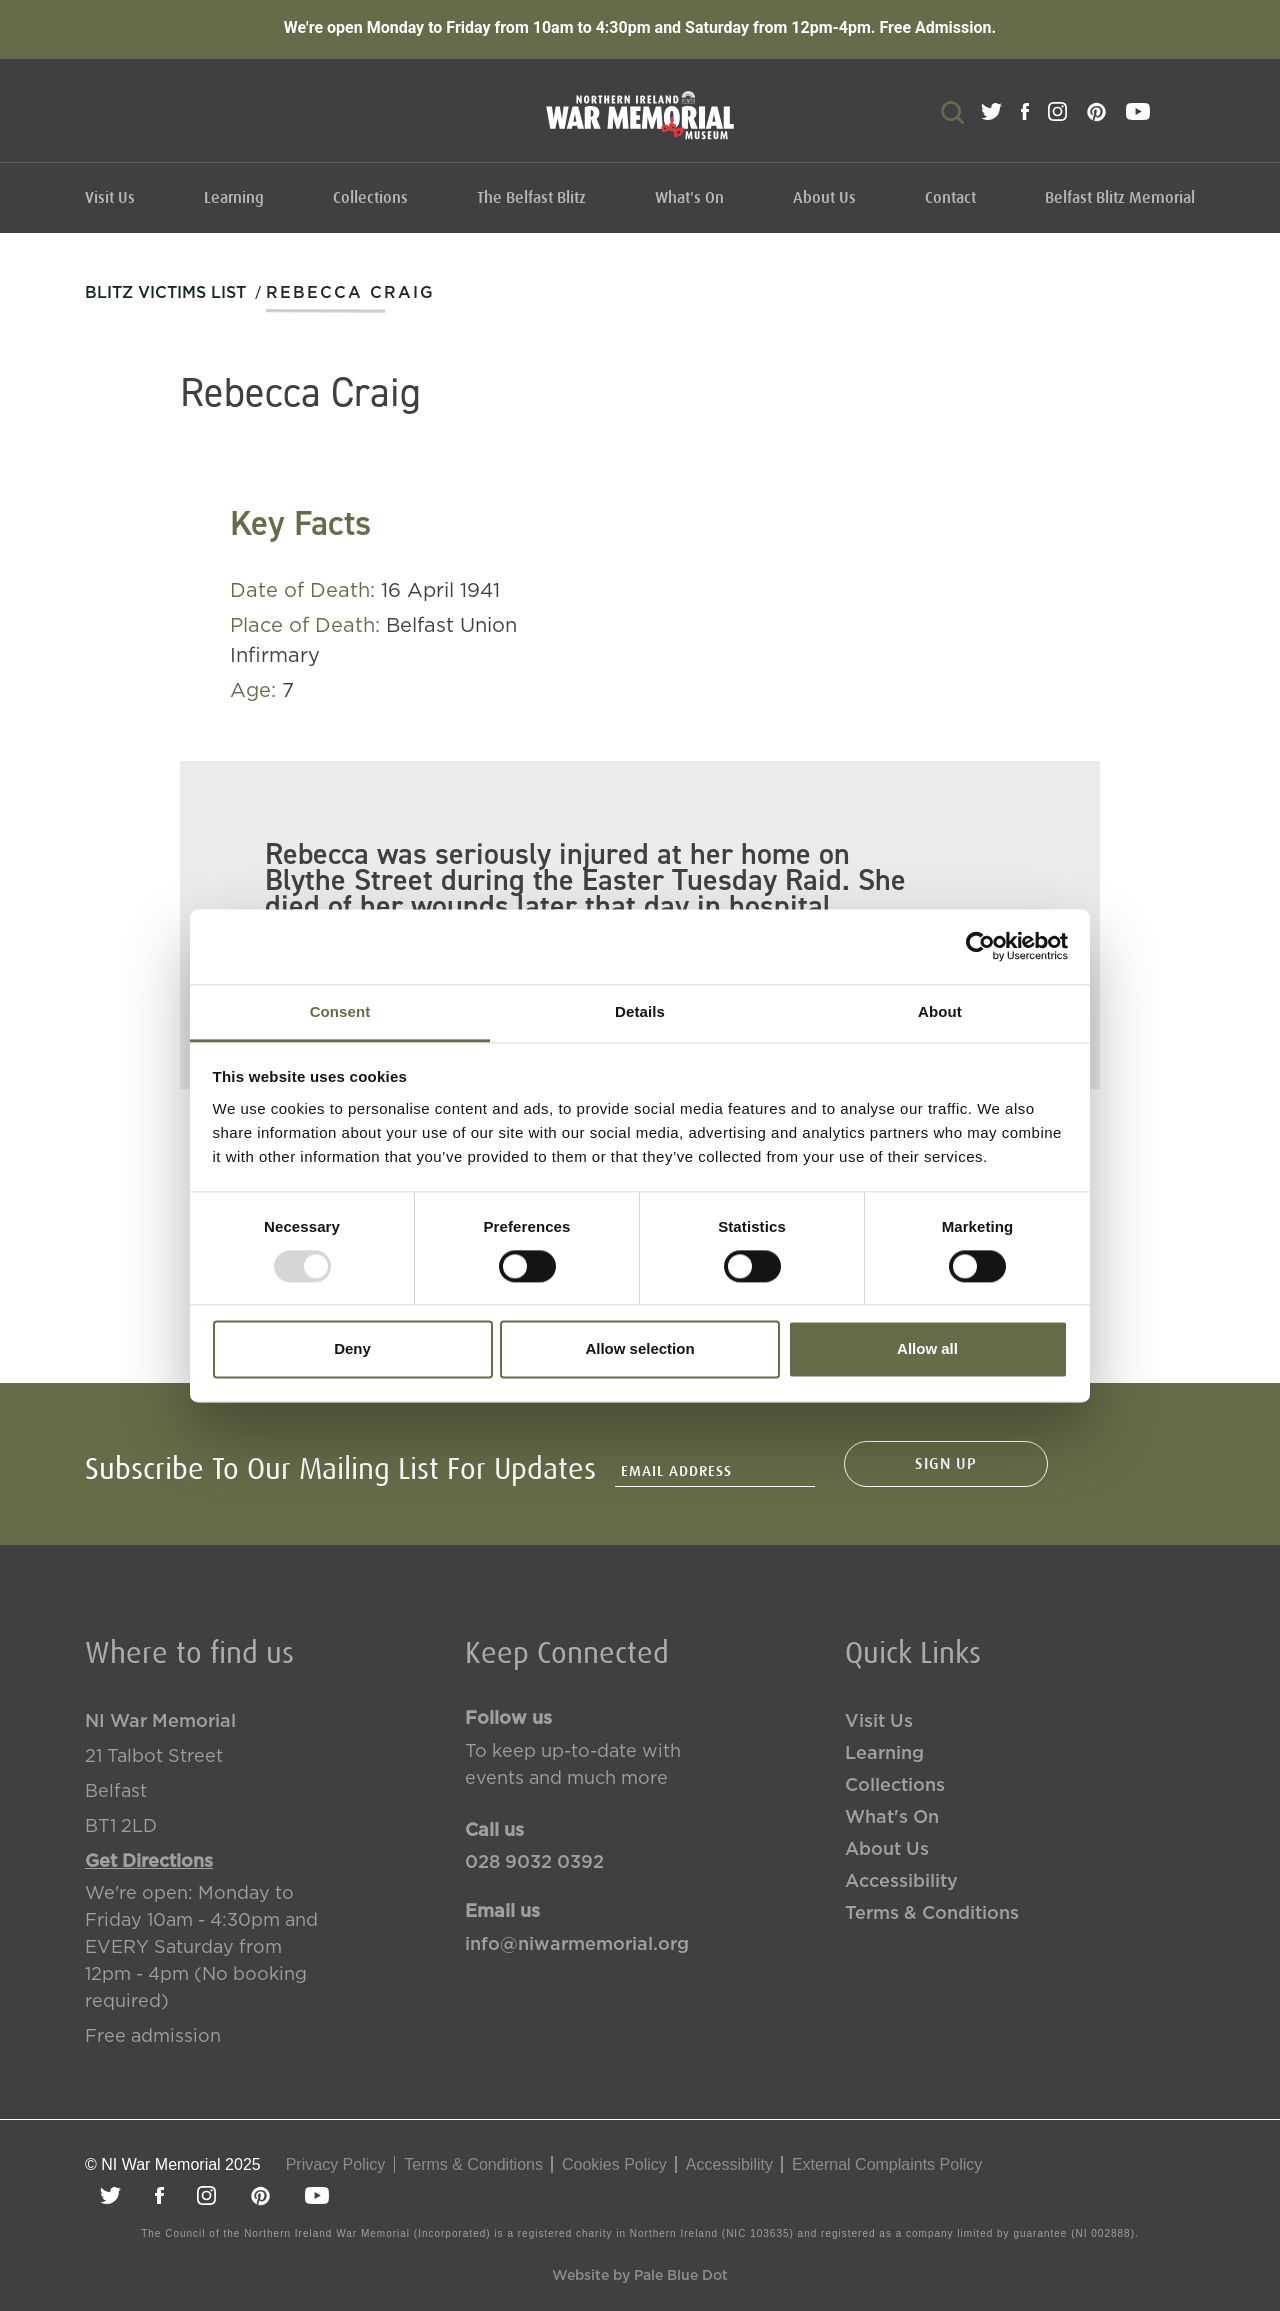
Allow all (927, 1349)
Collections (370, 198)
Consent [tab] (340, 1011)
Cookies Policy (614, 2164)
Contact (950, 198)
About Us (824, 198)
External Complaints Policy (887, 2164)
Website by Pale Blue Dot (640, 2276)
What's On (689, 198)
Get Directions (149, 1862)
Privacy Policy (336, 2164)
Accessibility (901, 1882)
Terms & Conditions (932, 1914)
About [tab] (940, 1011)
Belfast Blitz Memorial (1120, 198)
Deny (352, 1349)
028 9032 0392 (534, 1863)
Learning (234, 198)
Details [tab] (640, 1011)
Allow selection (639, 1349)
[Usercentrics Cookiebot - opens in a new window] (980, 946)
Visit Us (110, 198)
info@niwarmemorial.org (577, 1945)
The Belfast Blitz (531, 198)
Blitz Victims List (165, 293)
